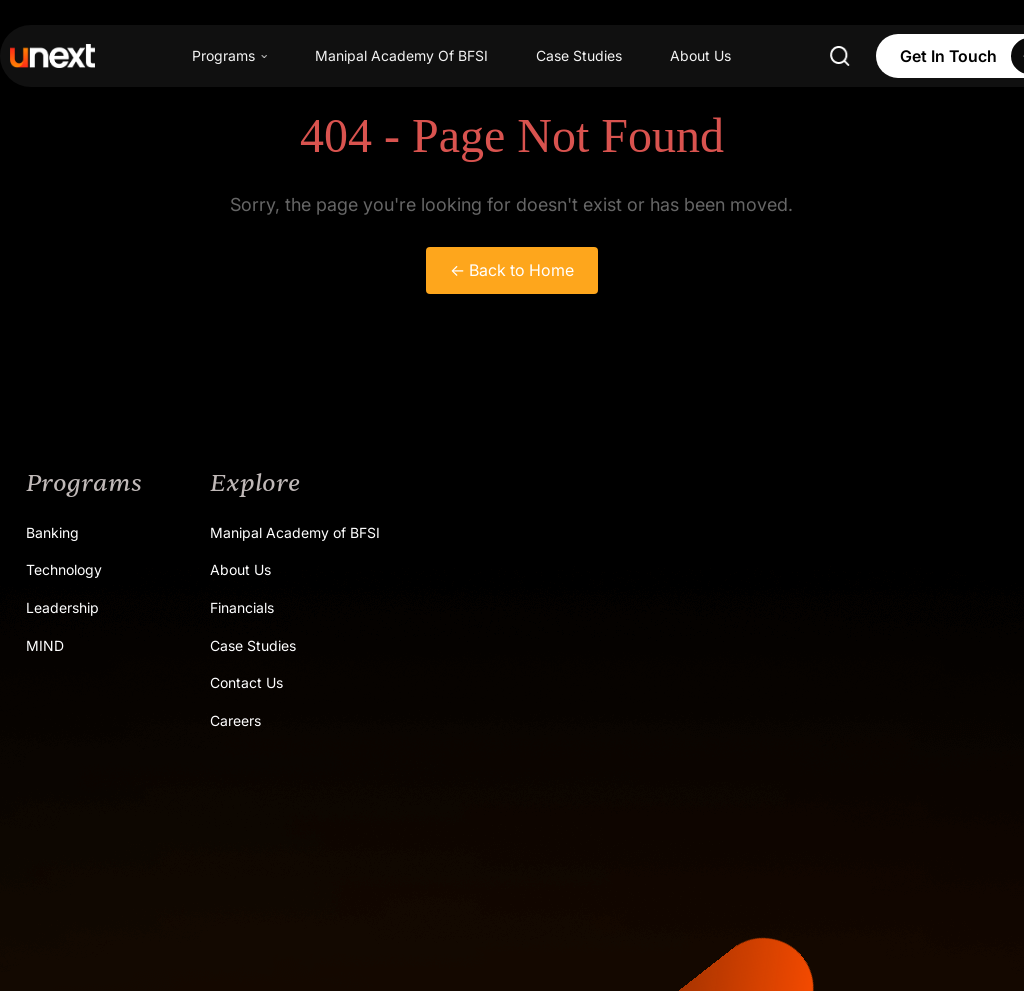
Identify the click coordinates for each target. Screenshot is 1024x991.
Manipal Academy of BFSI (295, 532)
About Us (700, 55)
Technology (64, 569)
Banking (52, 532)
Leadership (62, 607)
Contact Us (246, 682)
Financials (242, 607)
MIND (45, 645)
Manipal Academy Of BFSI (401, 55)
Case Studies (579, 55)
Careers (235, 720)
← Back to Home (512, 270)
